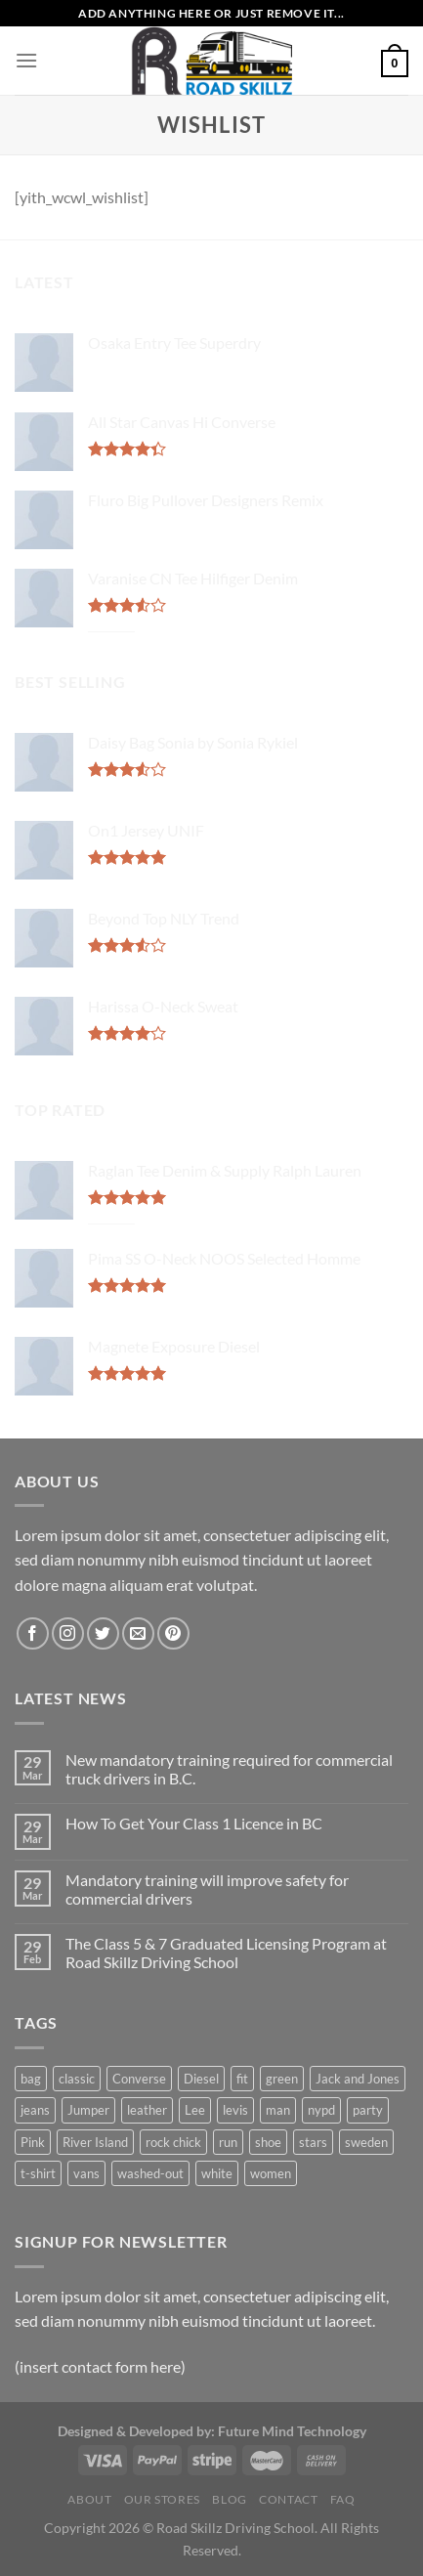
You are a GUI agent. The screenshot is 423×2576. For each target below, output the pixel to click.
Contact (288, 2499)
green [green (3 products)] (282, 2078)
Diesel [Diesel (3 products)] (201, 2078)
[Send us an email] (138, 1633)
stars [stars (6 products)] (313, 2142)
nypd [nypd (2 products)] (321, 2110)
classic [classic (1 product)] (77, 2078)
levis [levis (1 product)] (235, 2110)
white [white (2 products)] (217, 2173)
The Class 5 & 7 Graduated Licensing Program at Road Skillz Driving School (226, 1952)
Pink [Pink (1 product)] (33, 2142)
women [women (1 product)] (270, 2173)
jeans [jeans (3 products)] (35, 2110)
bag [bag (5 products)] (31, 2078)
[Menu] (26, 60)
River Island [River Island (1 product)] (95, 2142)
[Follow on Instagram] (68, 1633)
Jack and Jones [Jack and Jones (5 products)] (358, 2078)
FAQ (343, 2499)
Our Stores (162, 2499)
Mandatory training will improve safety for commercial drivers (207, 1889)
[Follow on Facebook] (33, 1633)
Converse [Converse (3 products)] (139, 2078)
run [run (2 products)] (228, 2142)
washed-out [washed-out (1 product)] (150, 2173)
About (89, 2499)
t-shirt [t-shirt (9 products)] (38, 2173)
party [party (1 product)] (368, 2110)
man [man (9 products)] (278, 2110)
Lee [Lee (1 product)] (195, 2110)
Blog (229, 2499)
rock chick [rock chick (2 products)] (173, 2142)
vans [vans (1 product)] (86, 2173)
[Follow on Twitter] (103, 1633)
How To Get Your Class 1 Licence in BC (193, 1823)
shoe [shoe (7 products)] (268, 2142)
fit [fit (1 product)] (242, 2078)
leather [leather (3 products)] (147, 2110)
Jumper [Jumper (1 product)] (88, 2110)
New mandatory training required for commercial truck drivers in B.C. (229, 1768)
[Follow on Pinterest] (173, 1633)
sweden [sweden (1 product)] (366, 2142)
